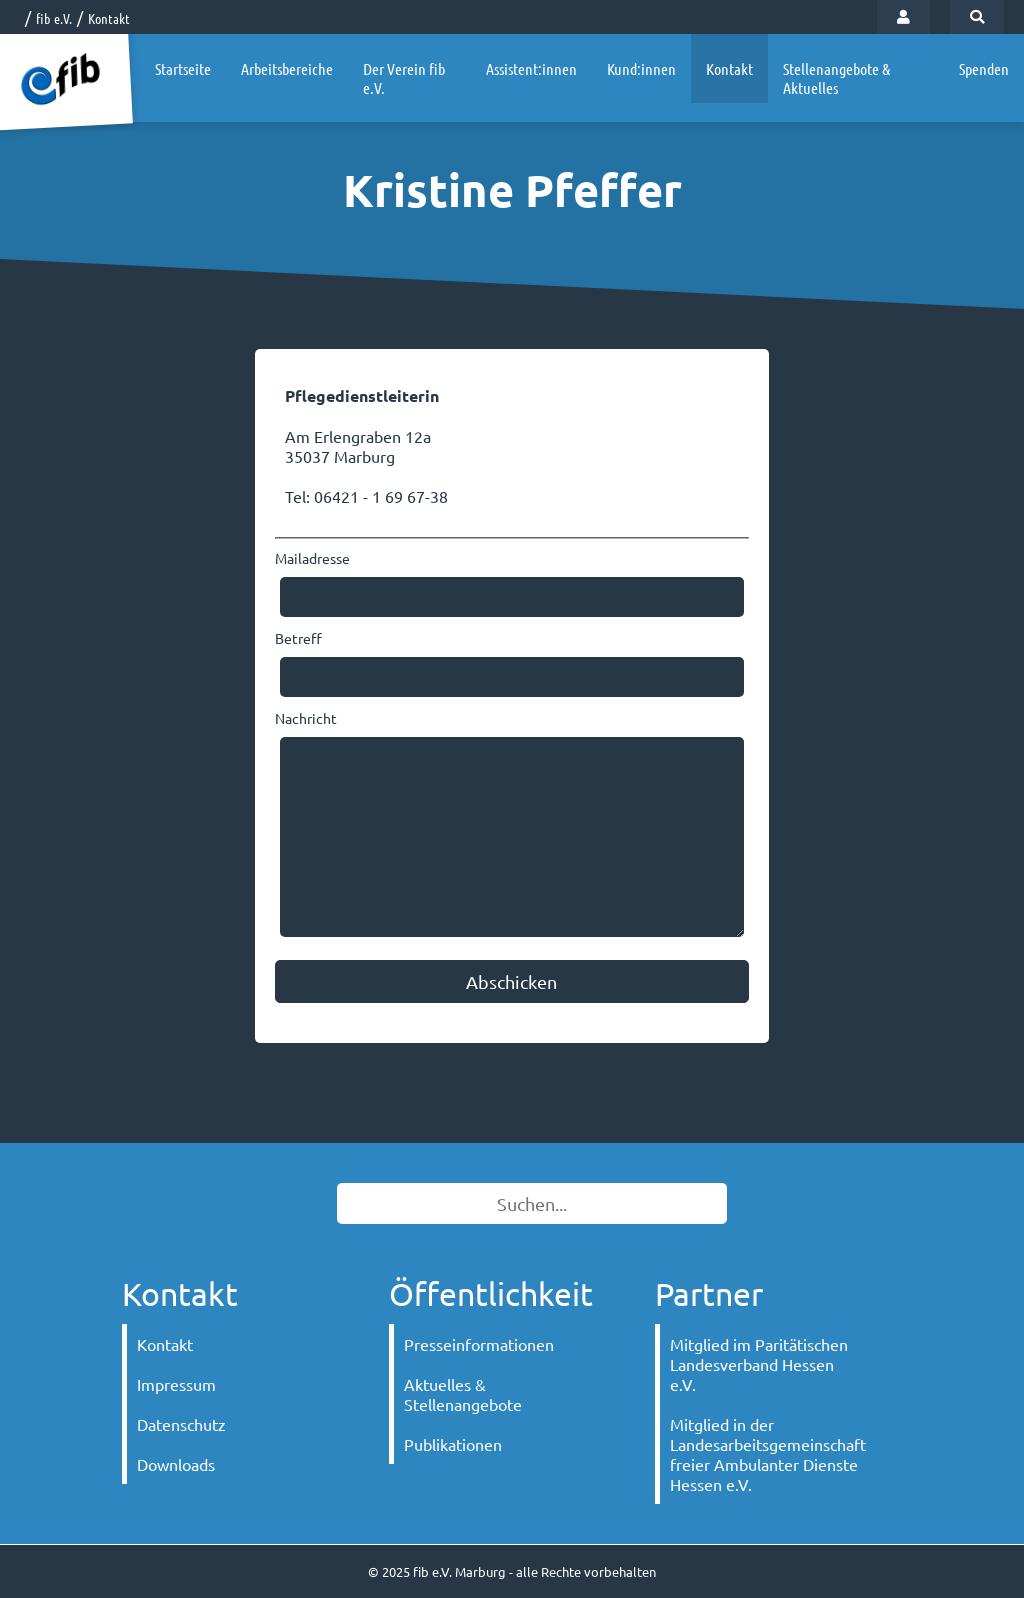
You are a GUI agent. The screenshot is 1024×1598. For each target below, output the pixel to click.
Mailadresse (312, 558)
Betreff (298, 638)
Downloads (176, 1464)
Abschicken (511, 981)
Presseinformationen (479, 1344)
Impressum (176, 1384)
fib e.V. (54, 18)
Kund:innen (641, 68)
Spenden (984, 68)
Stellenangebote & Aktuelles (836, 78)
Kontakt (109, 18)
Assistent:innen (531, 68)
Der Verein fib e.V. (404, 78)
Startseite (183, 68)
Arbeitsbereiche (287, 68)
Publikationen (453, 1444)
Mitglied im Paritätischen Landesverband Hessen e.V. (759, 1364)
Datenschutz (181, 1424)
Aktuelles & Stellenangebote (463, 1394)
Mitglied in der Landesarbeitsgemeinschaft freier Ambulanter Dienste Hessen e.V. (768, 1454)
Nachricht (306, 718)
